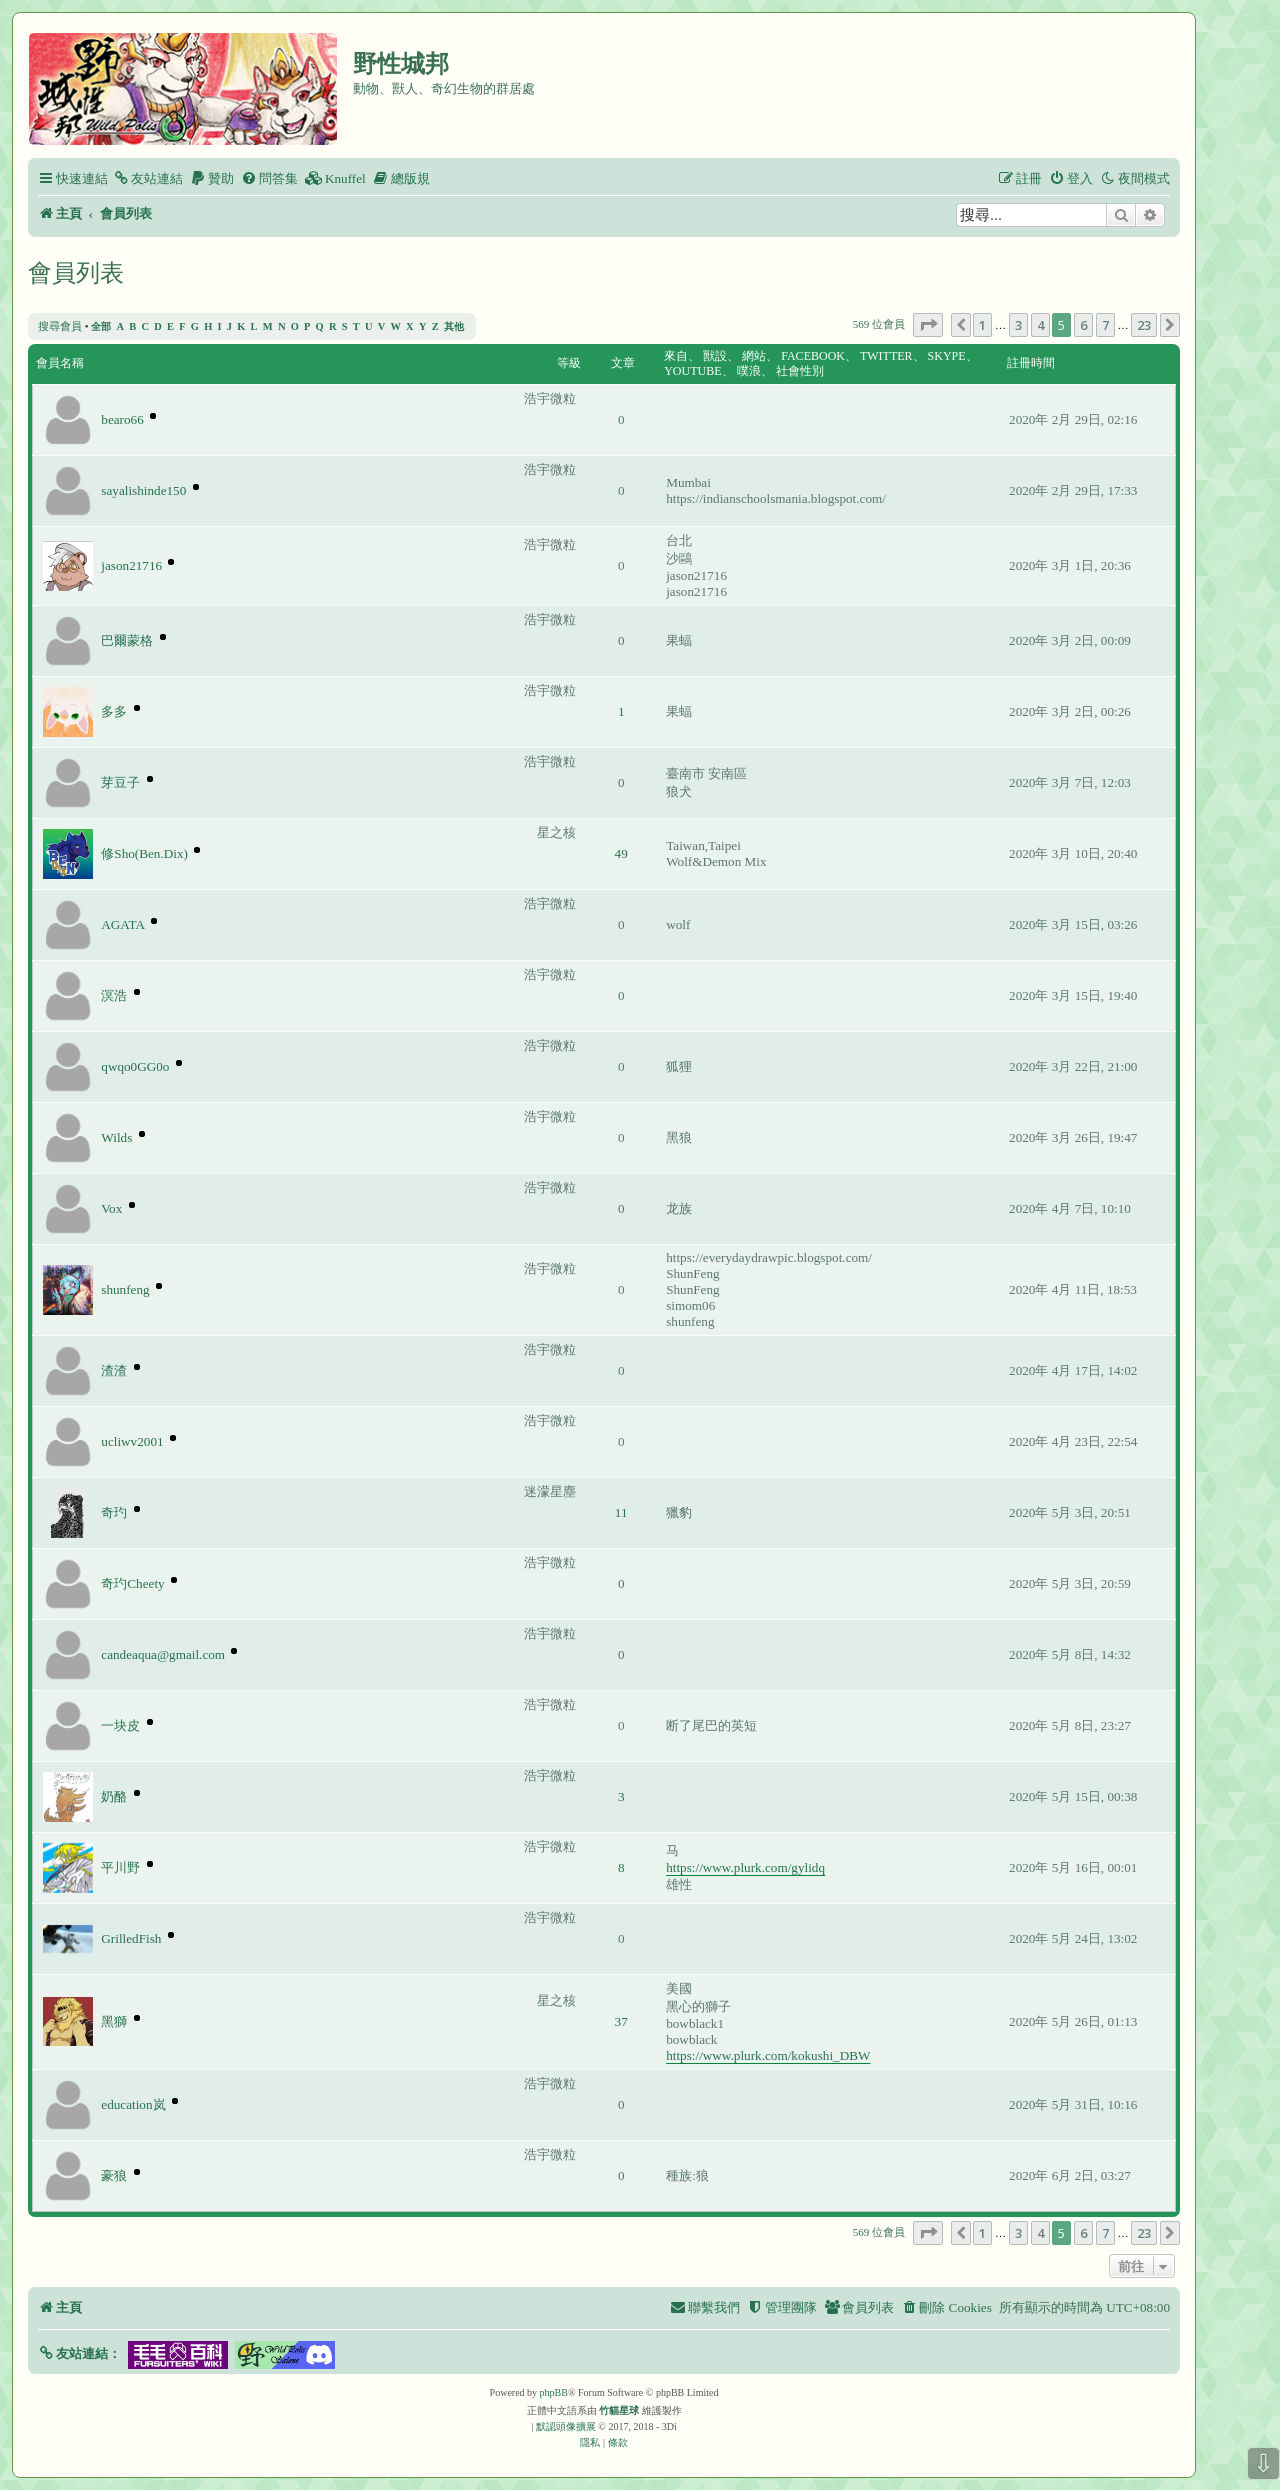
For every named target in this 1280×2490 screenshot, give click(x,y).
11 (621, 1512)
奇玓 (114, 1512)
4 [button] (1040, 325)
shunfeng (125, 1289)
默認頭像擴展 (566, 2426)
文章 (623, 363)
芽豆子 (120, 782)
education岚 (133, 2104)
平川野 (120, 1867)
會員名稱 (60, 363)
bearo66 (122, 419)
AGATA (123, 924)
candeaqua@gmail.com (163, 1654)
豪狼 (114, 2175)
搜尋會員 (60, 326)
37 (621, 2021)
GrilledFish (131, 1938)
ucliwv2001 (132, 1441)
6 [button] (1083, 325)
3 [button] (1018, 325)
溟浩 (114, 995)
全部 (101, 326)
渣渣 (114, 1370)
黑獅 (114, 2021)
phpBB (554, 2392)
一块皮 (120, 1725)
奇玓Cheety (132, 1583)
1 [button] (982, 325)
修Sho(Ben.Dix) (144, 853)
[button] (928, 325)
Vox (111, 1208)
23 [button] (1144, 325)
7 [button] (1105, 325)
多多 (114, 711)
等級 (569, 363)
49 (621, 853)
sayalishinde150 (143, 490)
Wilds (116, 1137)
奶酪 (114, 1796)
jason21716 (131, 565)
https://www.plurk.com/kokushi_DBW (768, 2055)
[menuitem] (148, 178)
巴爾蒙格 (127, 640)
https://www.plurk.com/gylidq (745, 1867)
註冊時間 (1031, 363)
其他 (454, 326)
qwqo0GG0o (135, 1066)
